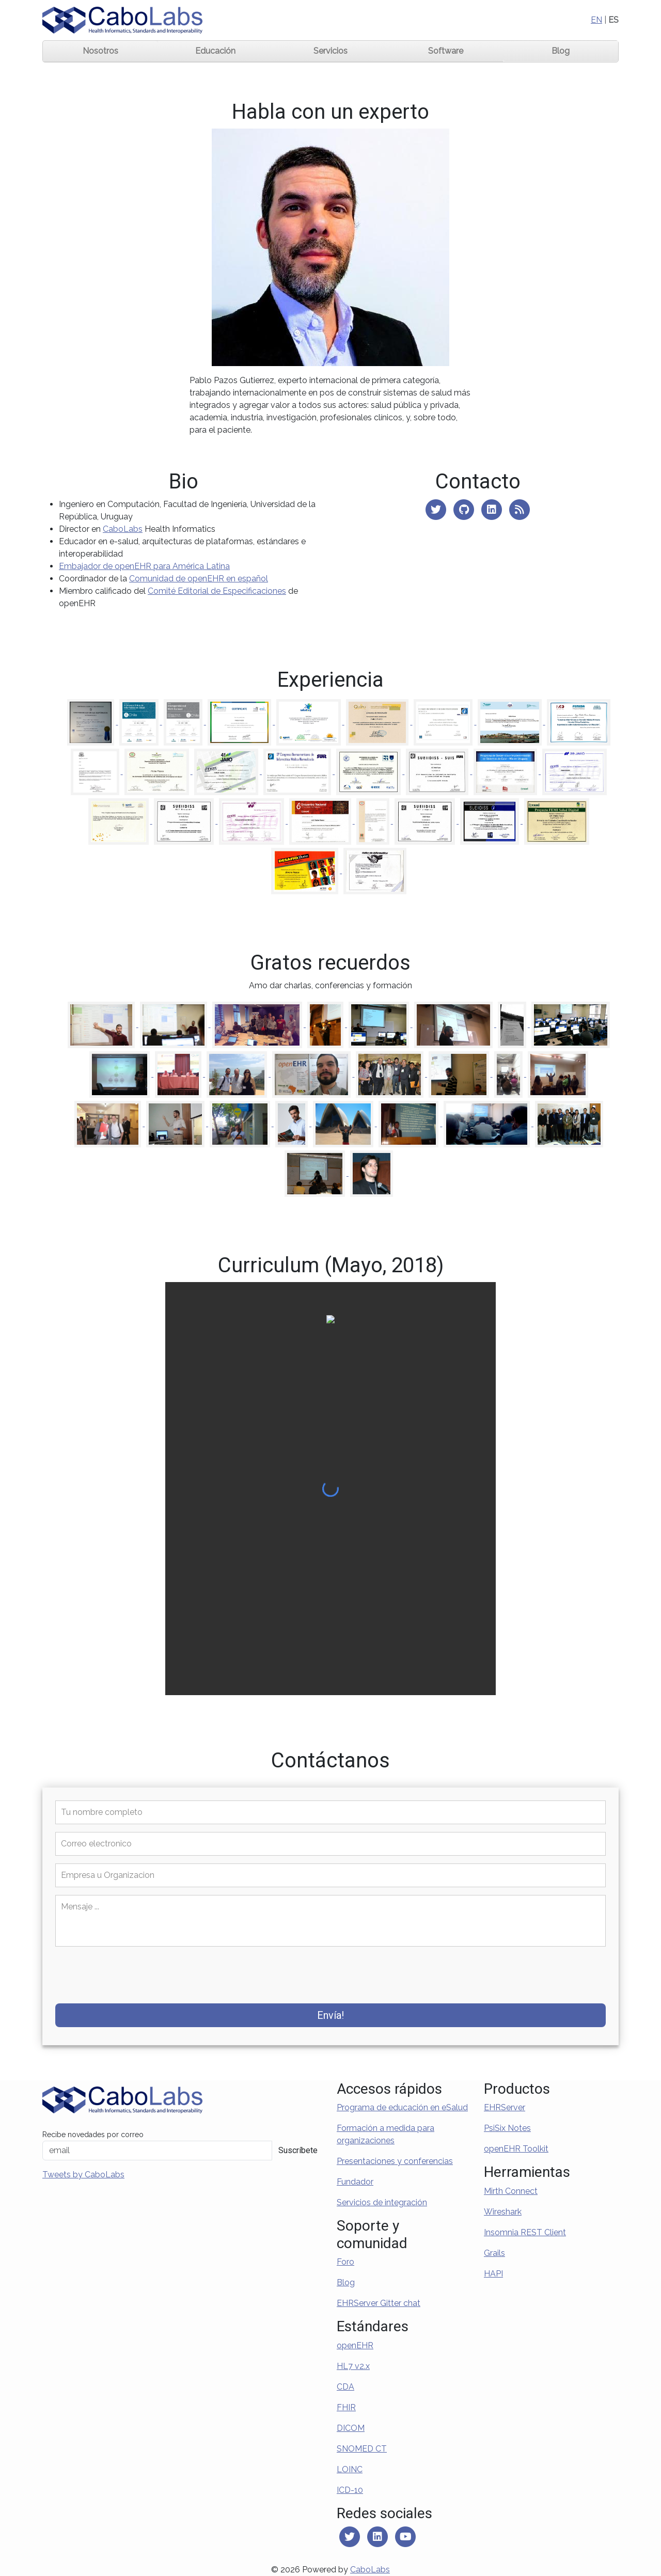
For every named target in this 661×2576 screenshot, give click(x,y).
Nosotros (100, 51)
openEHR (355, 2345)
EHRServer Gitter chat (378, 2303)
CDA (345, 2387)
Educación (215, 51)
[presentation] (124, 1976)
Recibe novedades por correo (93, 2134)
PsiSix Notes (507, 2128)
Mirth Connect (511, 2191)
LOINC (350, 2469)
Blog (561, 51)
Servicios (330, 51)
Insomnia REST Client (525, 2232)
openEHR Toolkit (516, 2149)
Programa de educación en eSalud (402, 2107)
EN (596, 20)
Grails (494, 2253)
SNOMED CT (362, 2449)
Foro (345, 2262)
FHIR (346, 2407)
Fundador (355, 2182)
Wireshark (503, 2212)
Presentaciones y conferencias (395, 2161)
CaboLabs (123, 529)
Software (445, 51)
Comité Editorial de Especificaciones (217, 591)
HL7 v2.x (353, 2366)
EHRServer (504, 2107)
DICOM (351, 2428)
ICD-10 (350, 2490)
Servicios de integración (382, 2202)
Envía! (330, 2015)
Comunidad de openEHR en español (198, 578)
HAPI (493, 2274)
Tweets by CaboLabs (83, 2174)
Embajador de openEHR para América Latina (144, 566)
